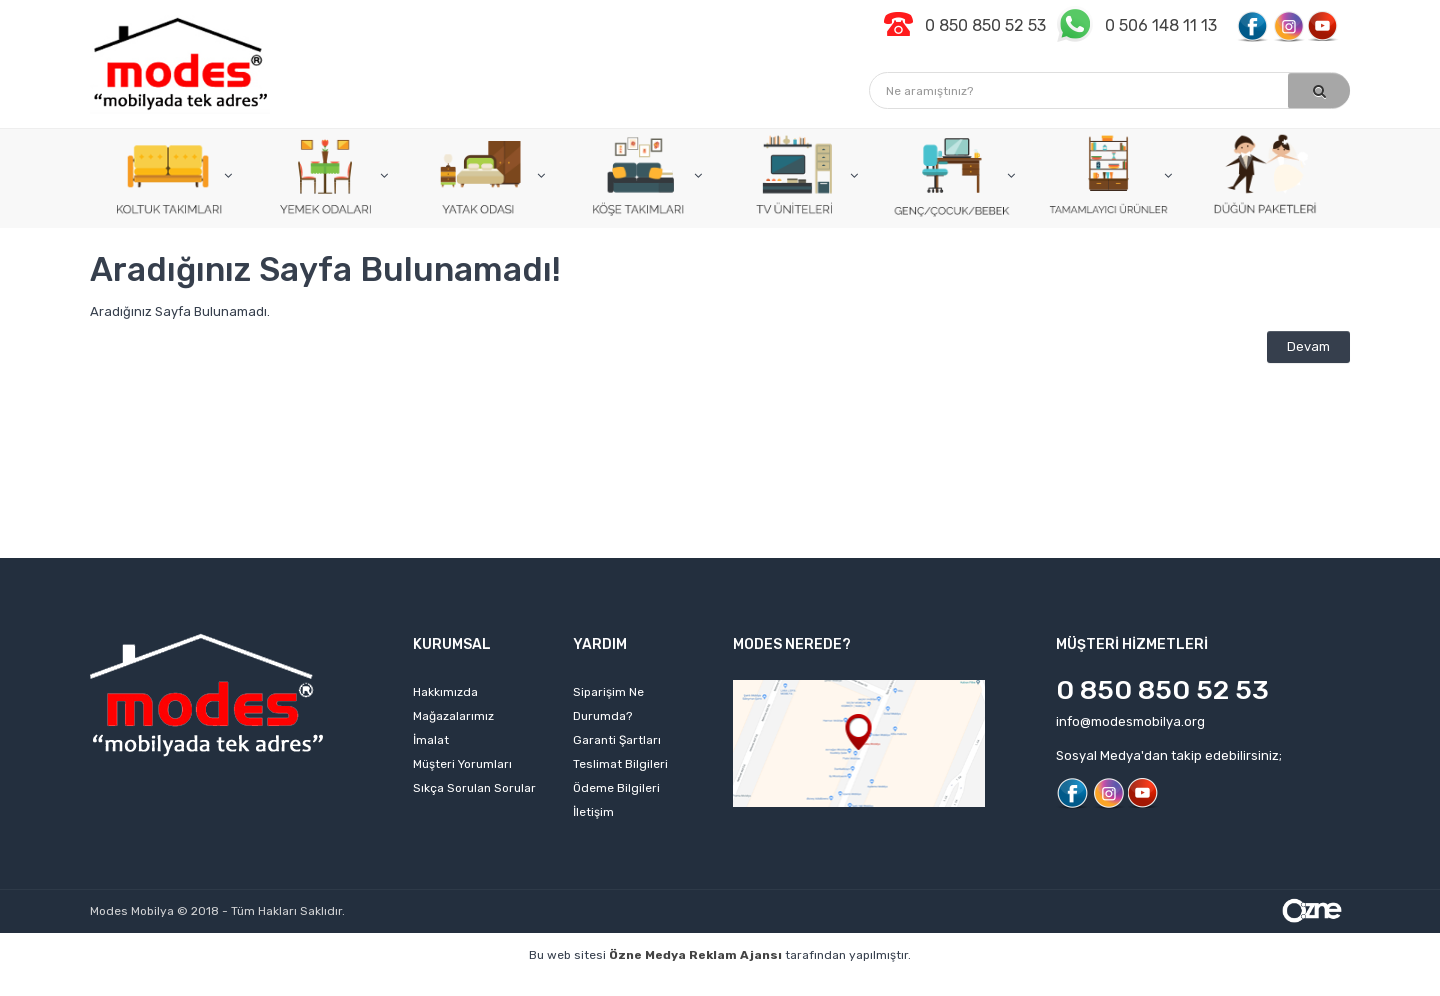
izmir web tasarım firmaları (860, 985)
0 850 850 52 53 (1162, 690)
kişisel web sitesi (308, 985)
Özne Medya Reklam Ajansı (695, 955)
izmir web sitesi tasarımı (1286, 985)
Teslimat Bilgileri (620, 764)
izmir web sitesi (1009, 985)
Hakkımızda (445, 692)
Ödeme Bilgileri (616, 788)
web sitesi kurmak (1134, 985)
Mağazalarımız (453, 716)
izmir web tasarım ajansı (542, 985)
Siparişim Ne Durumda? (608, 704)
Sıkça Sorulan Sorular (474, 788)
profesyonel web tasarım (157, 985)
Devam (1308, 346)
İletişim (593, 812)
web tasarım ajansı (697, 985)
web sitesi (414, 985)
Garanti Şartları (617, 740)
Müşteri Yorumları (462, 764)
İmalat (431, 740)
